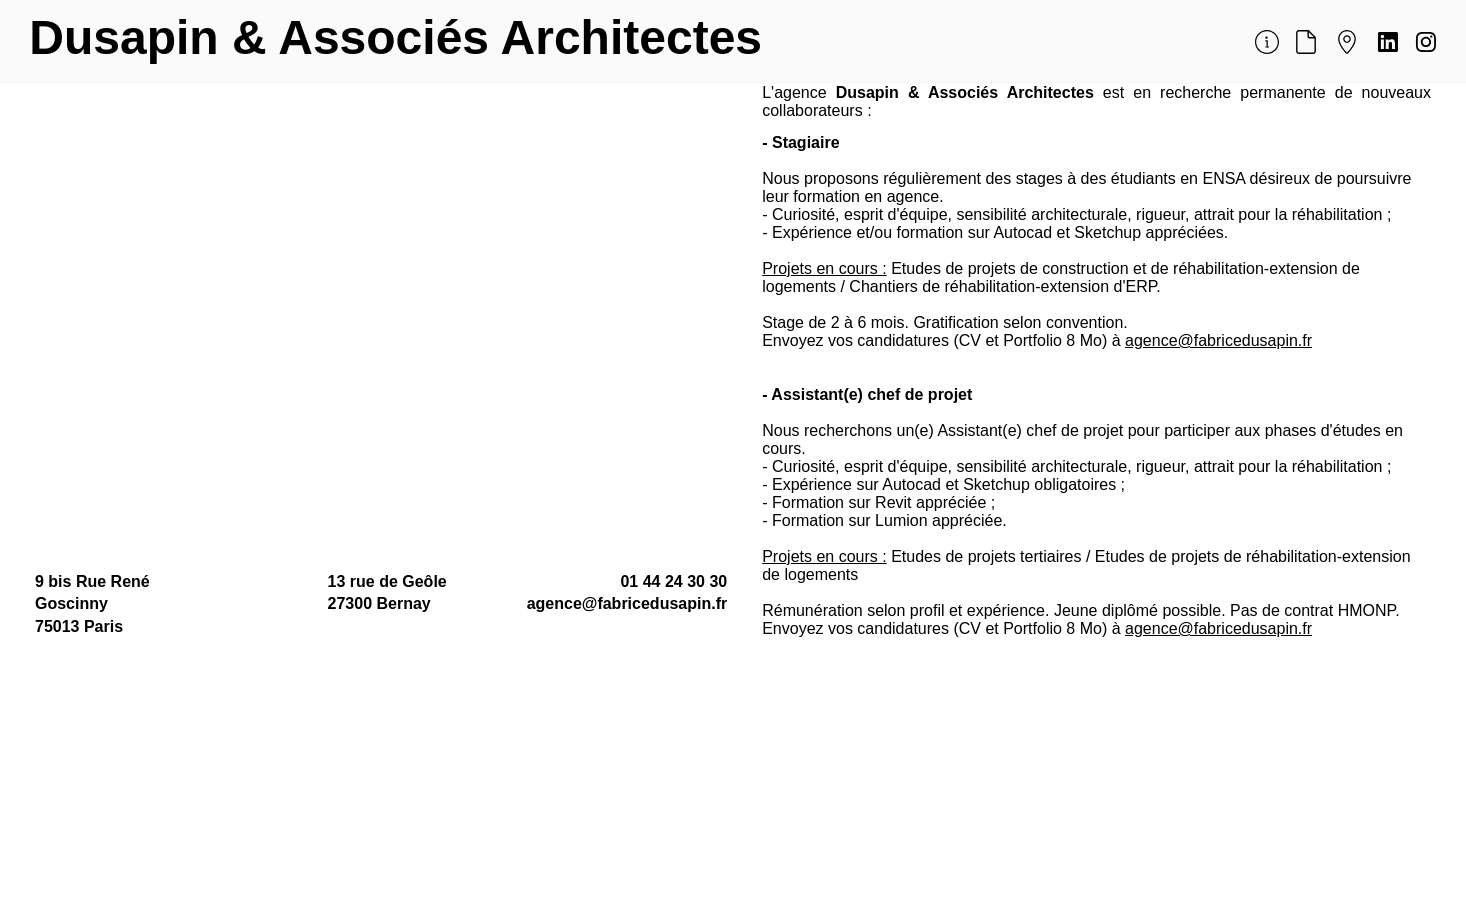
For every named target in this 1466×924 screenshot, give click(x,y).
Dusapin (130, 37)
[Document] (1305, 42)
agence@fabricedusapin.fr (1218, 340)
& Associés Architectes (497, 37)
